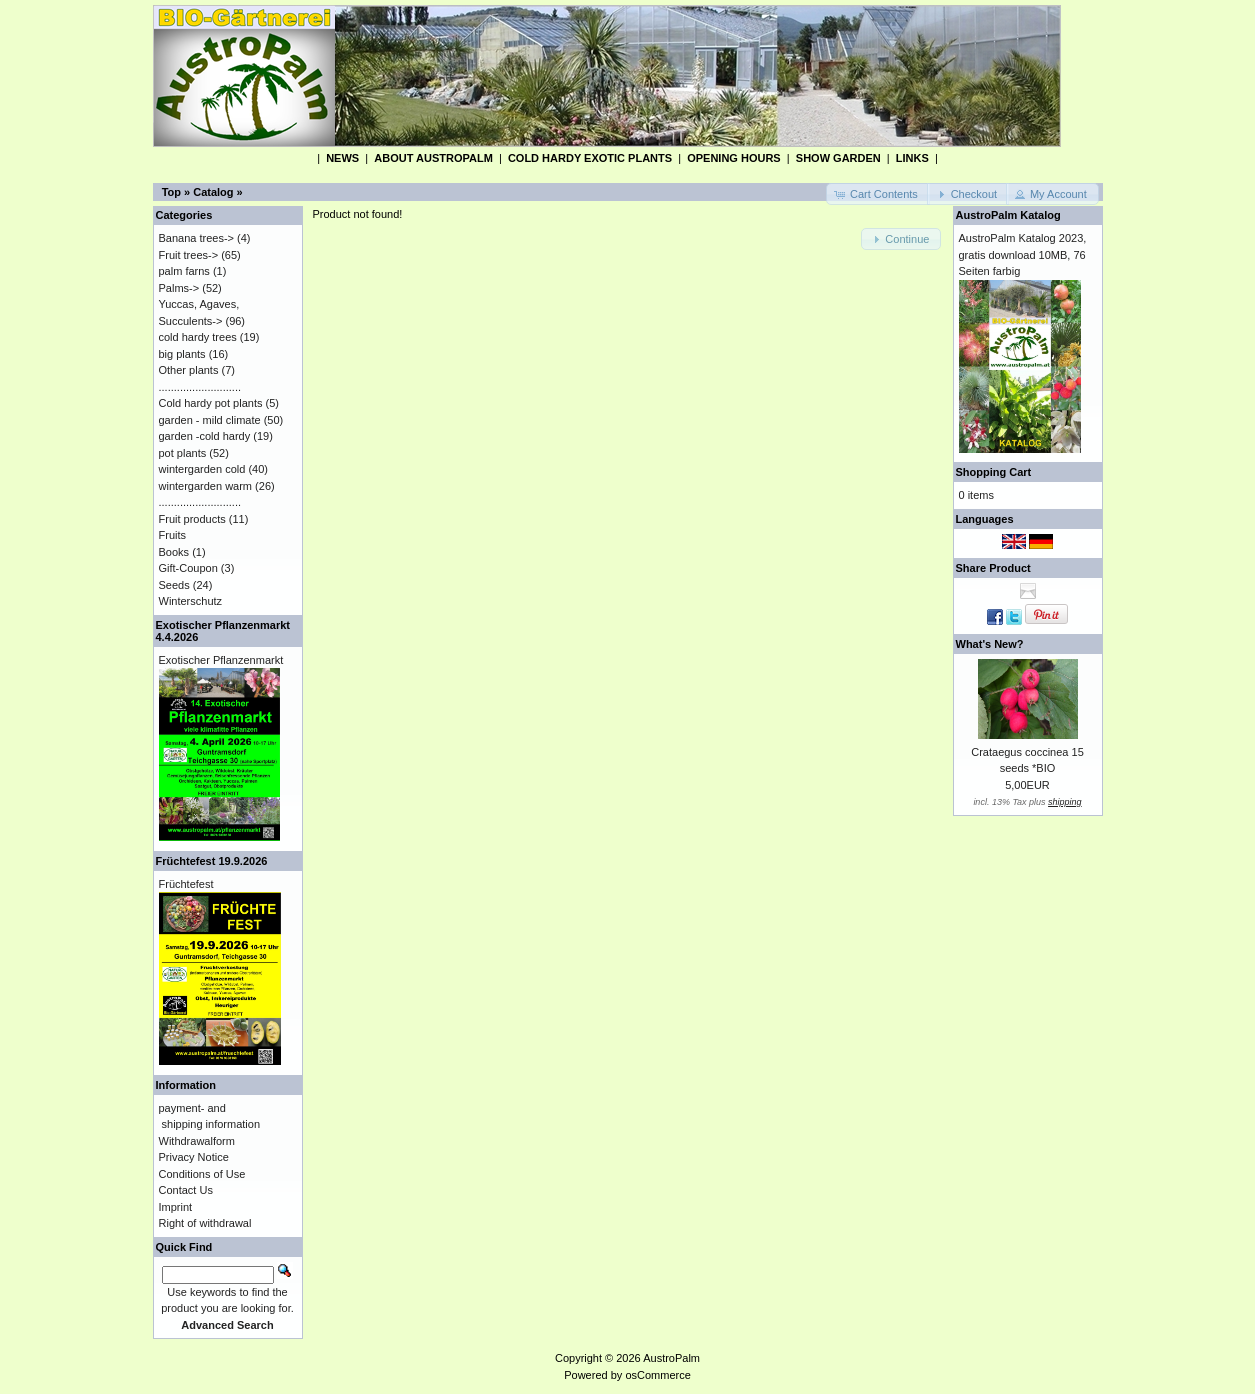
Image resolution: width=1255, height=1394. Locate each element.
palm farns (184, 271)
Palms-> (179, 288)
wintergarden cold (202, 469)
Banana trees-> (197, 238)
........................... (200, 387)
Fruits (173, 535)
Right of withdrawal (205, 1223)
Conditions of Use (202, 1174)
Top (171, 192)
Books (174, 552)
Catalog (213, 192)
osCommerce (657, 1375)
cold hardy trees (198, 337)
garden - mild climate (210, 420)
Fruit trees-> (189, 255)
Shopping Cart (994, 472)
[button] (878, 194)
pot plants (183, 453)
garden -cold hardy (205, 436)
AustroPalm (671, 1358)
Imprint (176, 1207)
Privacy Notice (194, 1157)
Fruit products (192, 519)
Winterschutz (191, 601)
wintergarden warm (206, 486)
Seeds (174, 585)
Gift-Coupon (188, 568)
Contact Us (186, 1190)
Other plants (189, 370)
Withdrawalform (197, 1141)
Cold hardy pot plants (211, 403)
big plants (182, 354)
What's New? (990, 644)
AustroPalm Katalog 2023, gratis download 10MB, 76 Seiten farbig (1023, 254)
